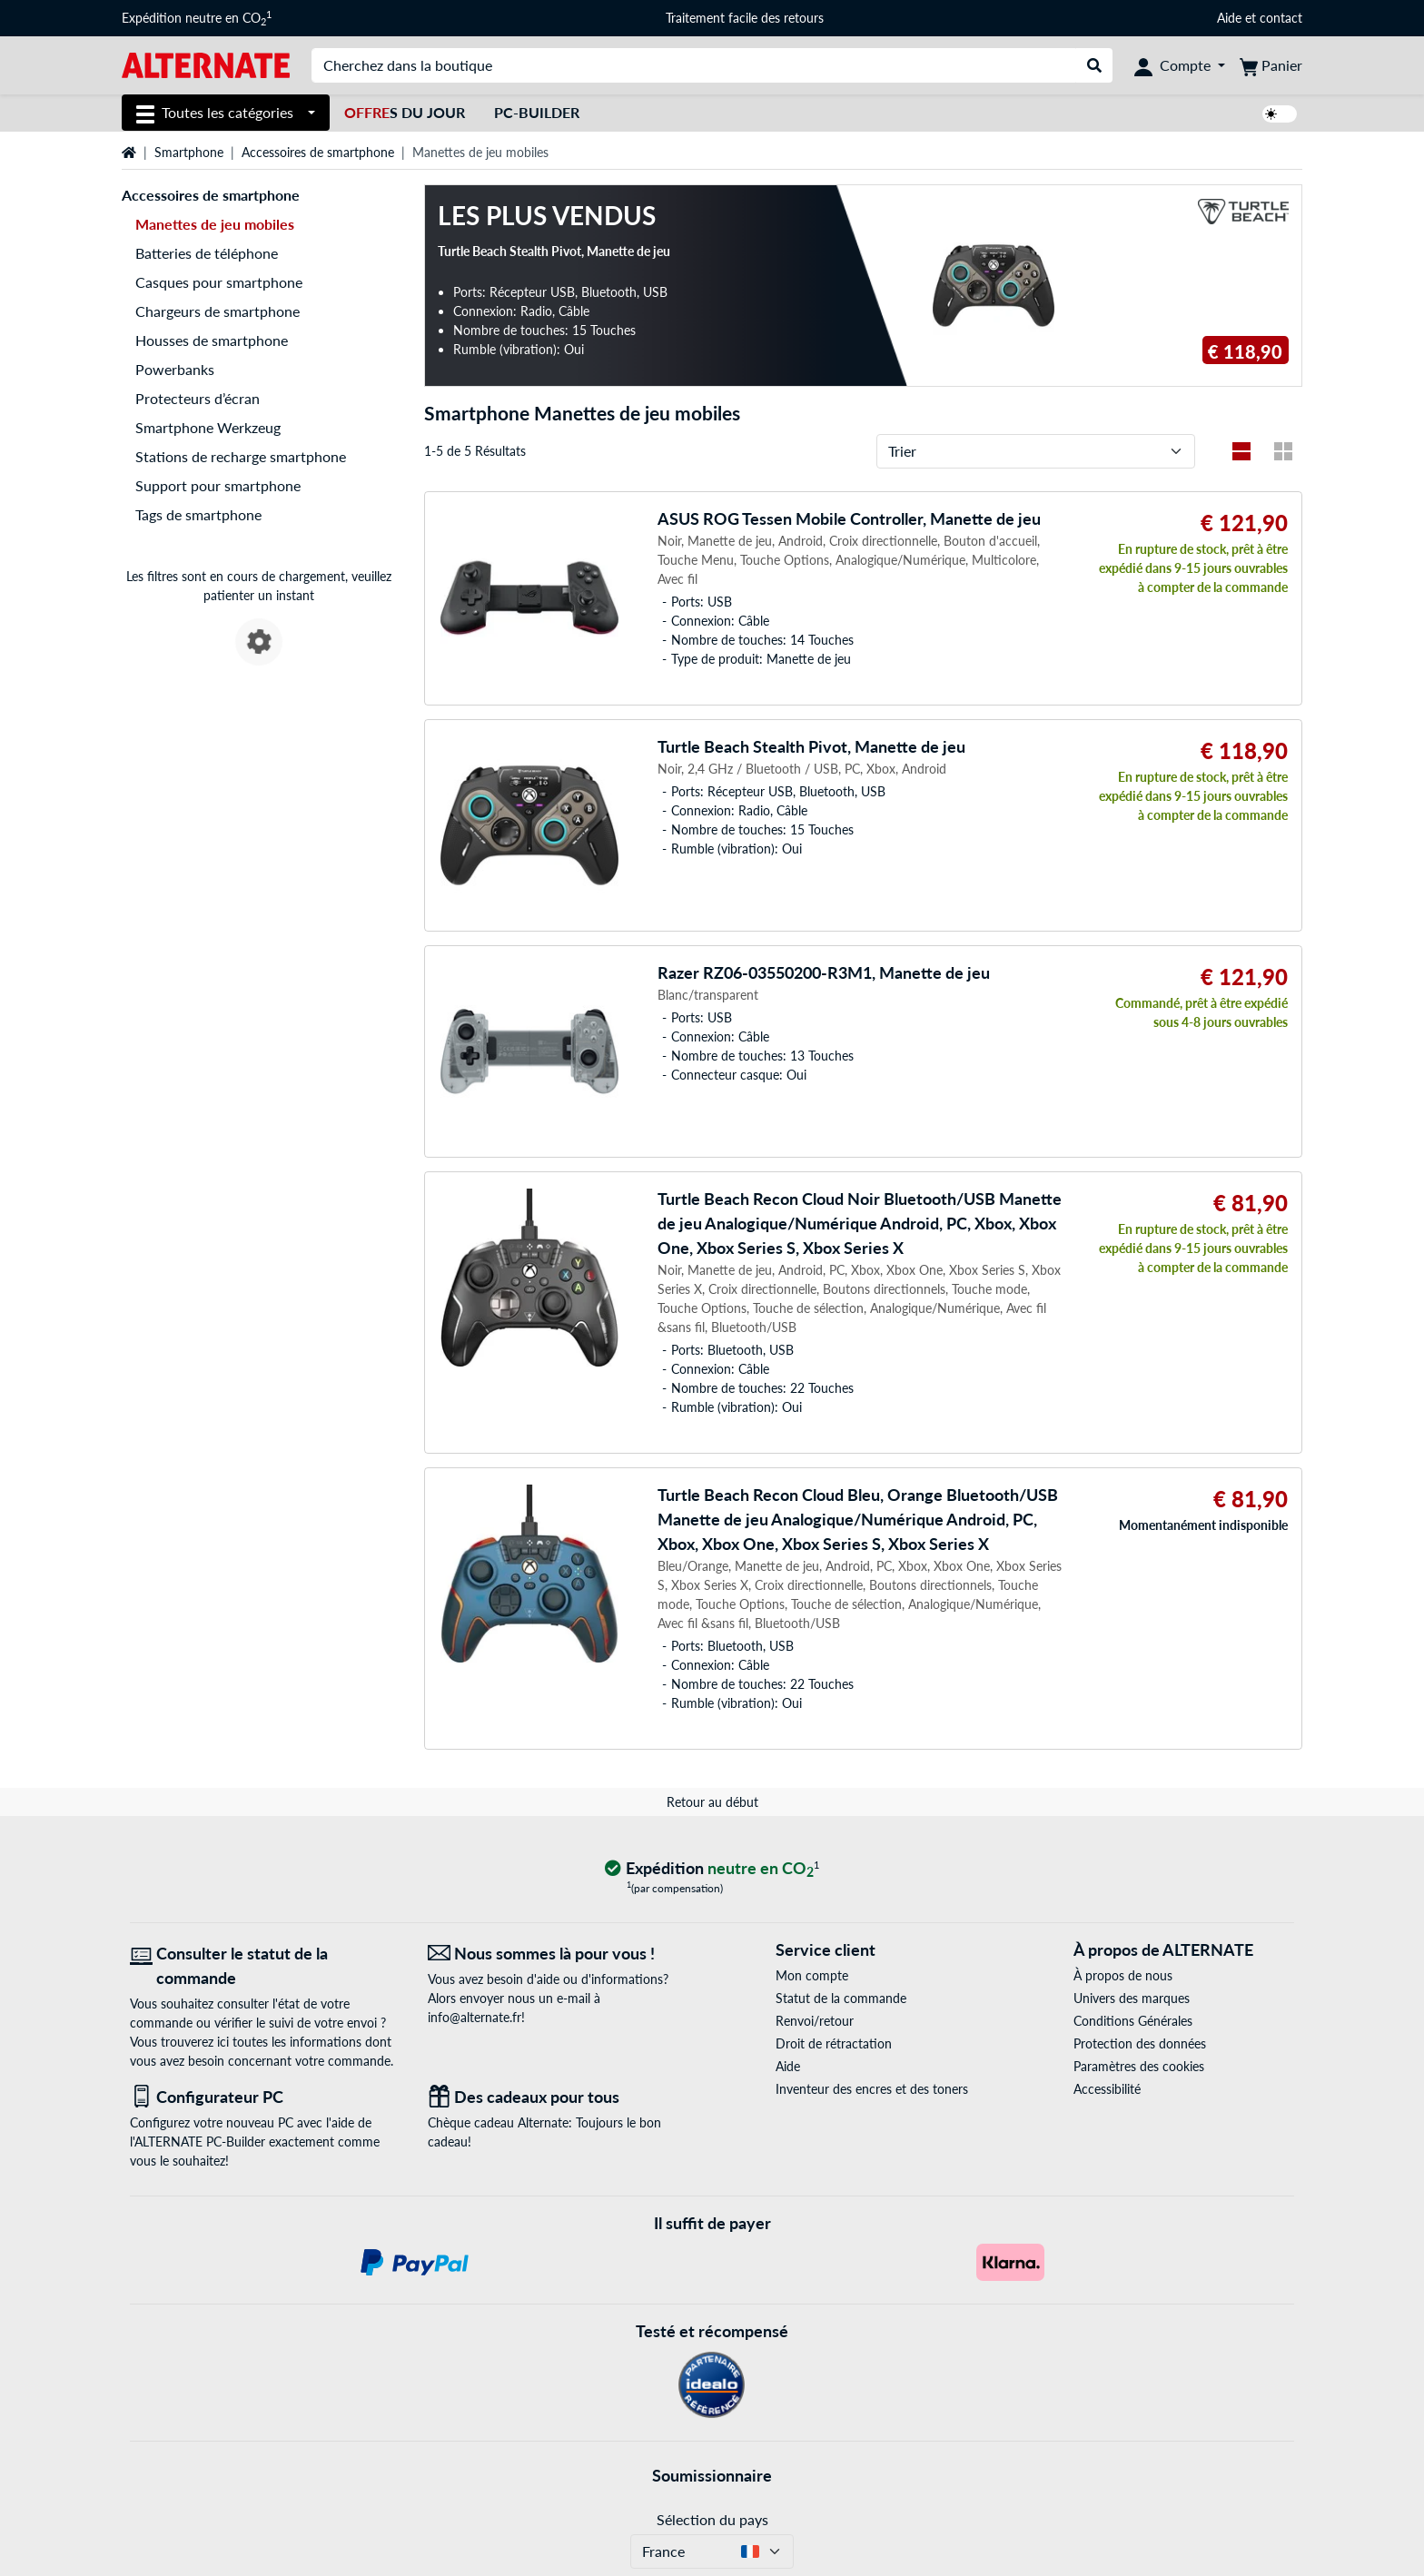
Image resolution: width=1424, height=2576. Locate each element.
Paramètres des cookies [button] (1138, 2066)
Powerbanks (174, 369)
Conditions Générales (1132, 2020)
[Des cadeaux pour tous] (563, 2097)
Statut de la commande (841, 1998)
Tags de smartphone (198, 514)
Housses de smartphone (211, 340)
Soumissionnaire (712, 2475)
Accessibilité (1107, 2089)
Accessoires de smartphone (318, 152)
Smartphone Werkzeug (208, 427)
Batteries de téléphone (206, 253)
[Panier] (1271, 65)
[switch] (1279, 114)
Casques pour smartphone (218, 282)
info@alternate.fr (474, 2017)
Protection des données (1139, 2043)
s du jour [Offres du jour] (404, 112)
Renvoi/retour (815, 2020)
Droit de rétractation (834, 2043)
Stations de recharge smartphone (240, 456)
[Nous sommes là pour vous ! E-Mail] (563, 1953)
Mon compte (812, 1975)
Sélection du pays (712, 2519)
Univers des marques (1131, 1998)
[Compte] (1179, 65)
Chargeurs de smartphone (217, 311)
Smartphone (188, 152)
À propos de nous (1122, 1975)
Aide (1229, 17)
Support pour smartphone (218, 485)
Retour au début (712, 1802)
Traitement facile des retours (745, 17)
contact (1281, 17)
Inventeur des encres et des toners (872, 2089)
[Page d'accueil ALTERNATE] (206, 64)
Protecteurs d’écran (197, 398)
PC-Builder (536, 112)
